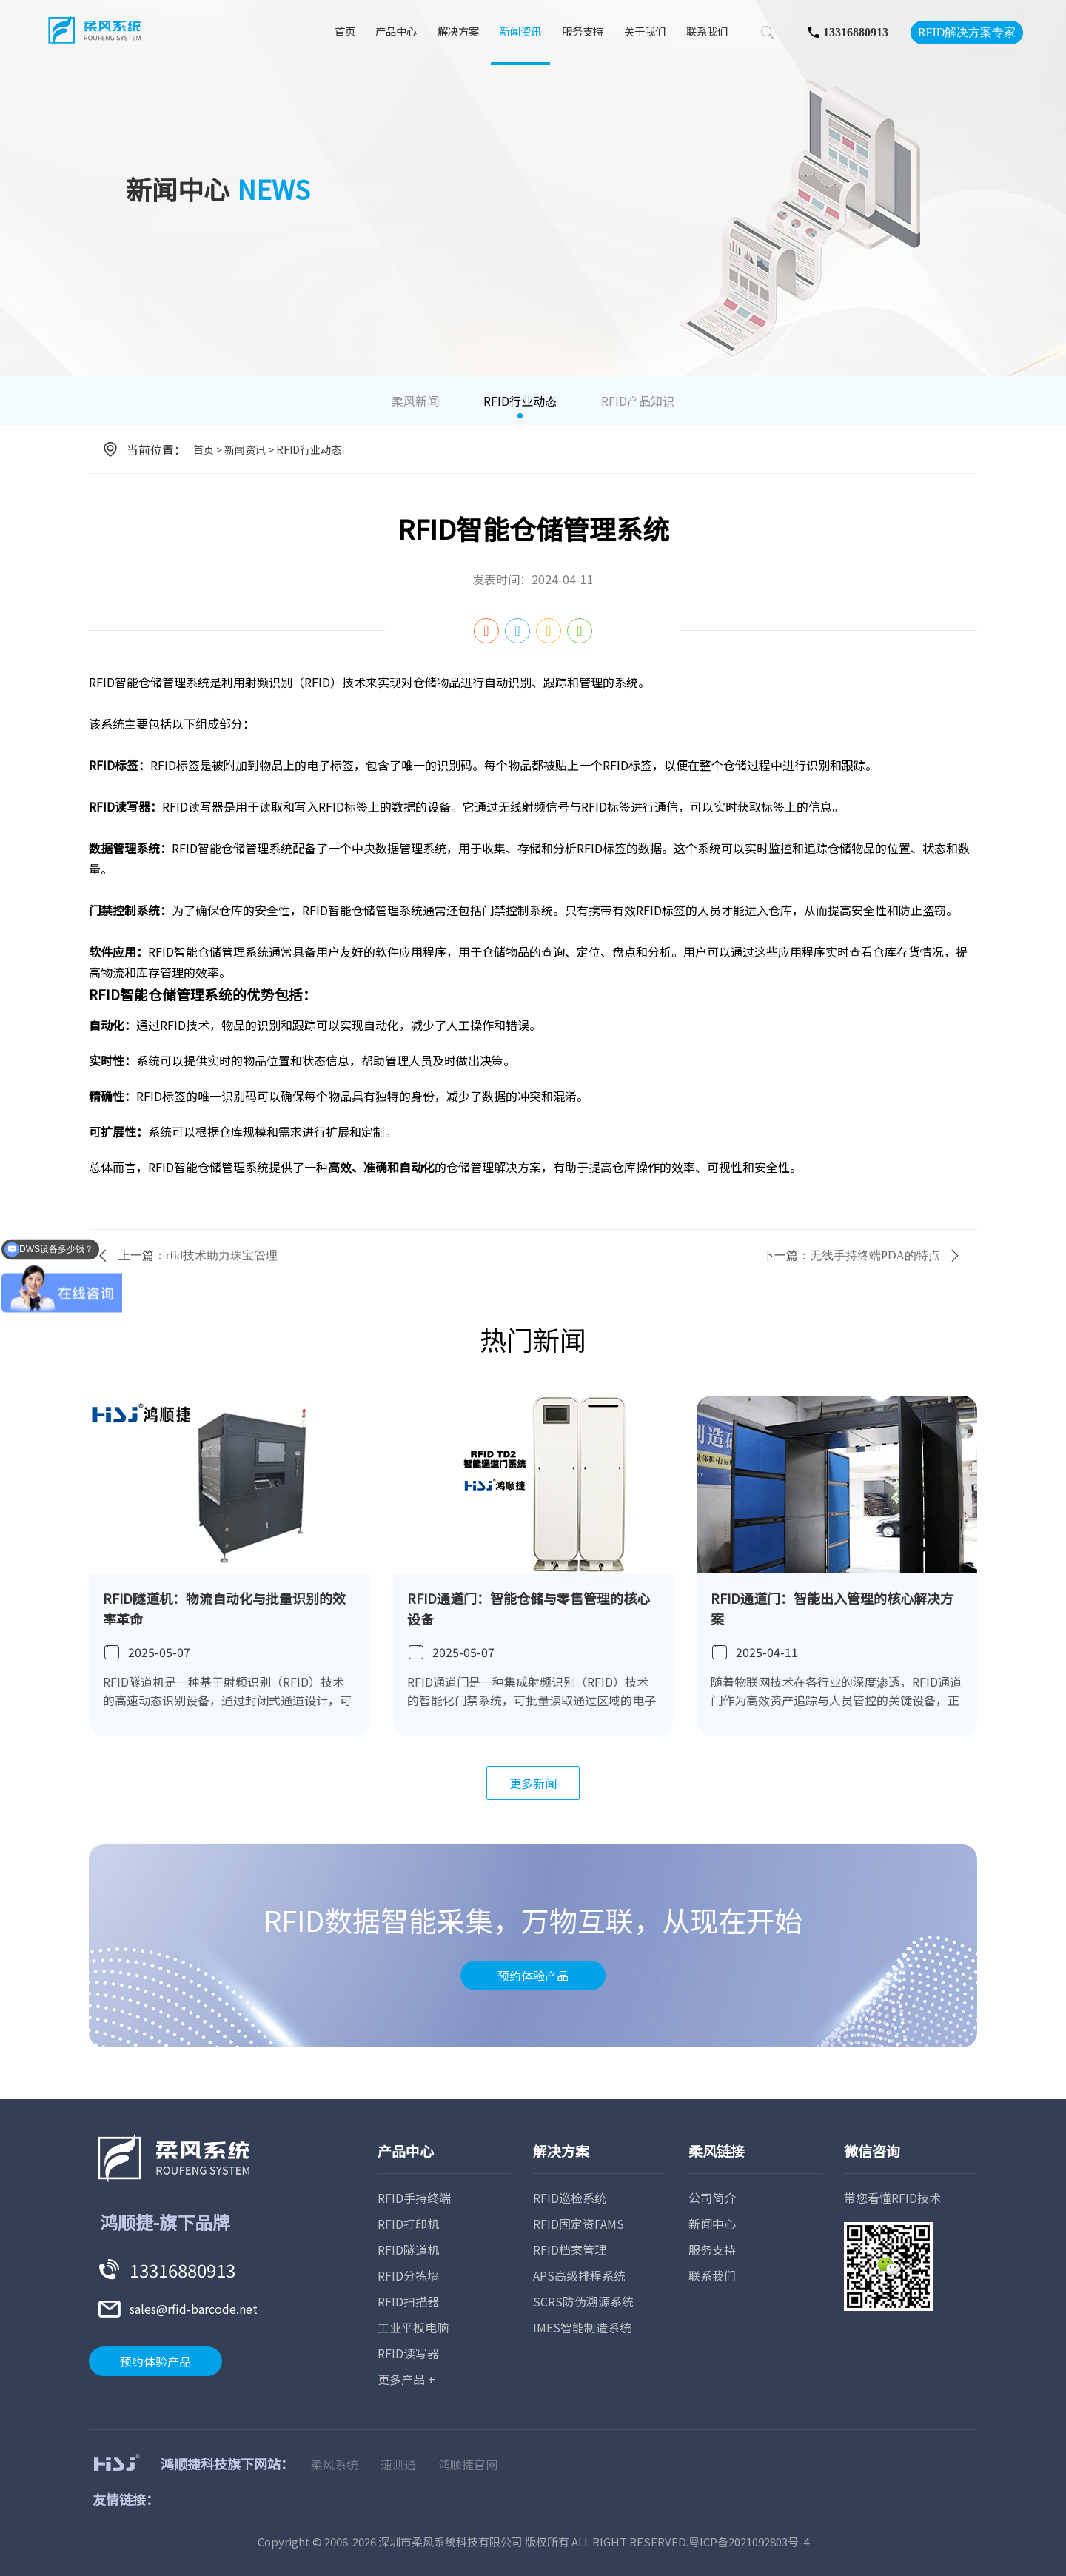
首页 (345, 32)
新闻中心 (712, 2223)
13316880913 (855, 32)
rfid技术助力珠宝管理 (222, 1255)
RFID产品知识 (637, 400)
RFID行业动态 (520, 400)
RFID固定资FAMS (578, 2223)
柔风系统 (334, 2464)
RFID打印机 (408, 2223)
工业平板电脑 (413, 2327)
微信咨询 (872, 2151)
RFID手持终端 (414, 2198)
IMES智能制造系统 (582, 2327)
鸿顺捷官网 (467, 2464)
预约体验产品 (533, 1975)
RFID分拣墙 (408, 2275)
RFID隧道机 (408, 2249)
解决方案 (458, 32)
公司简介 (712, 2198)
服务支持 (582, 32)
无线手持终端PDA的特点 (875, 1255)
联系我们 (707, 32)
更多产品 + (406, 2379)
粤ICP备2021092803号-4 (748, 2541)
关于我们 (645, 32)
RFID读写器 (408, 2353)
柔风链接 (716, 2151)
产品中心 (396, 32)
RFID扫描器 (408, 2301)
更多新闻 (533, 1783)
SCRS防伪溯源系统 (583, 2301)
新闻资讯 (520, 32)
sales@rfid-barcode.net (194, 2309)
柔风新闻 (415, 400)
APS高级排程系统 (579, 2275)
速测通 (398, 2464)
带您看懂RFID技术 (892, 2198)
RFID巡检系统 (569, 2198)
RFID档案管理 (569, 2249)
